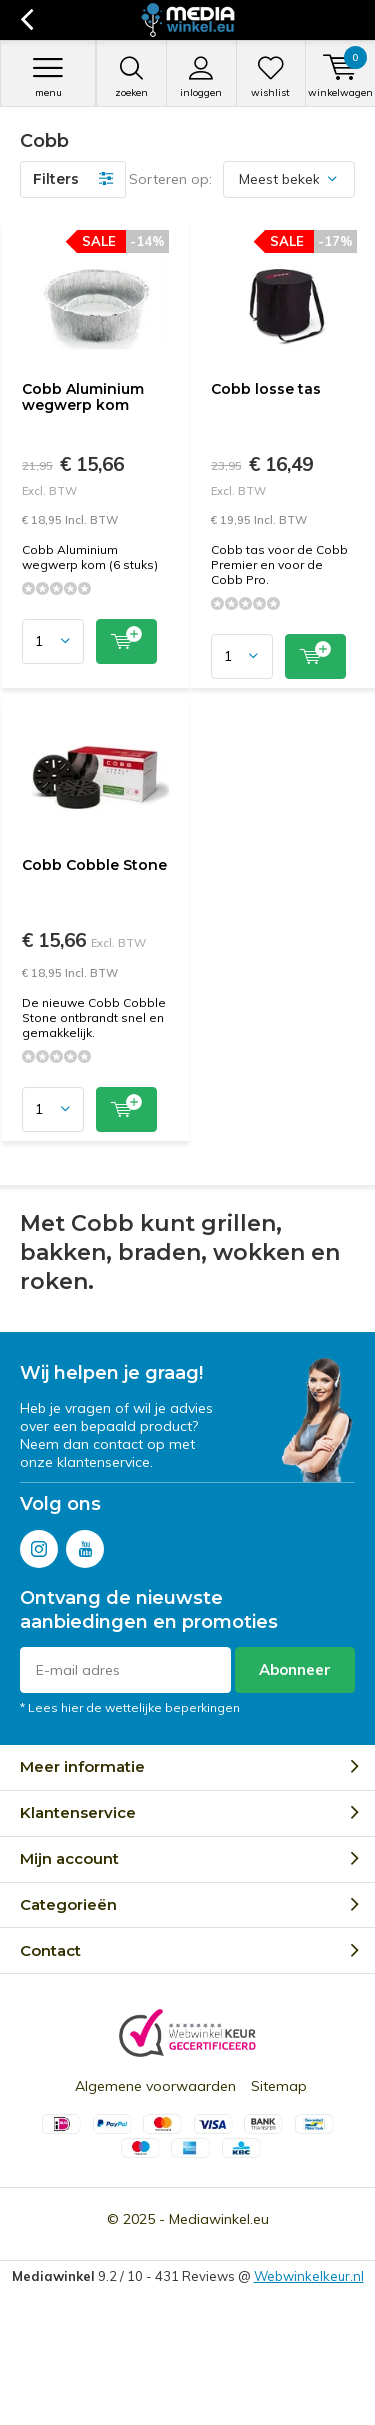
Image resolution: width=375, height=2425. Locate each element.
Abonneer (295, 1669)
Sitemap (279, 2086)
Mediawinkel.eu (219, 2219)
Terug (26, 20)
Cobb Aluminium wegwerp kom (83, 397)
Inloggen (201, 77)
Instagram (39, 1544)
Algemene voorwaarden (155, 2086)
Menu (48, 77)
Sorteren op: (170, 179)
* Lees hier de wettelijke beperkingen (130, 1707)
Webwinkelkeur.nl (309, 2276)
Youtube (85, 1544)
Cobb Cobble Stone (94, 865)
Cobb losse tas (266, 389)
